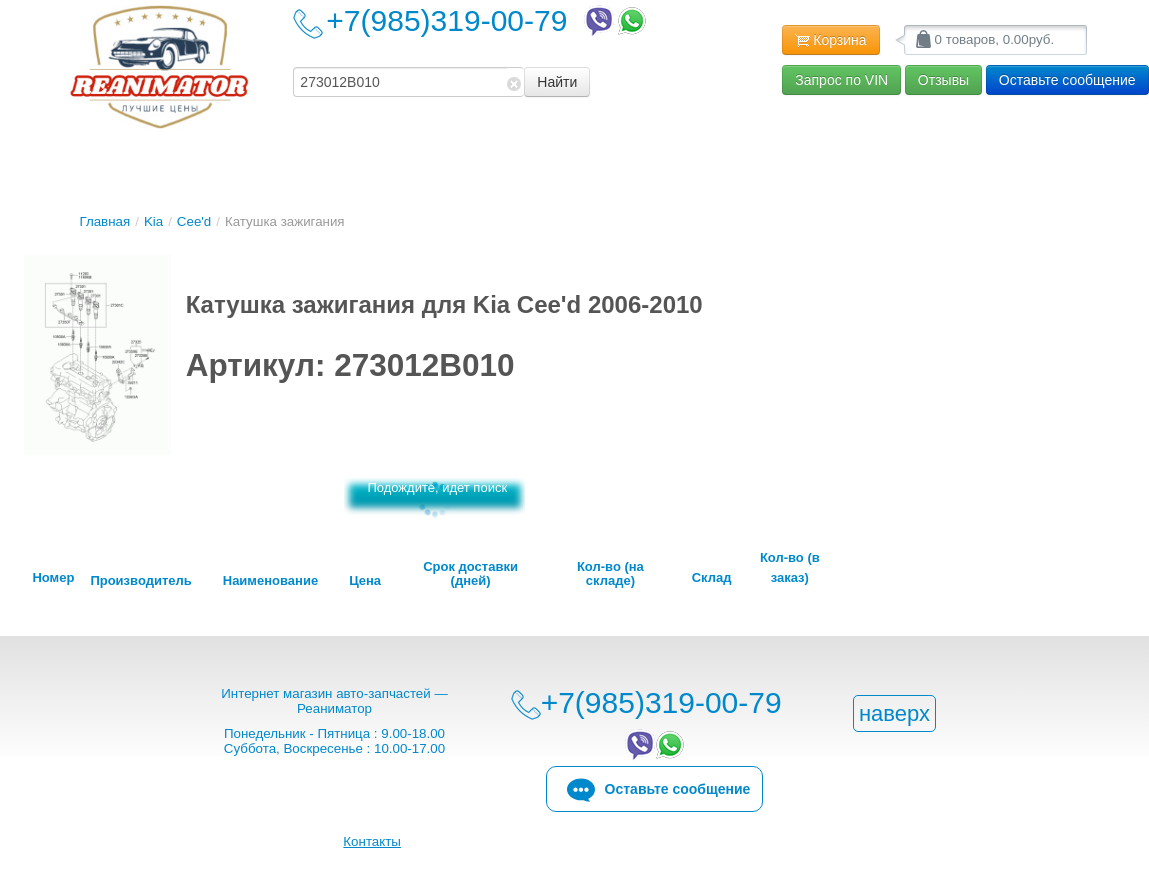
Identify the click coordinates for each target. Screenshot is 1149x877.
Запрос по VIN (841, 80)
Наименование (270, 581)
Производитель (140, 581)
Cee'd (194, 221)
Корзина (830, 41)
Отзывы (943, 80)
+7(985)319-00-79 (488, 20)
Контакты (372, 841)
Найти (557, 82)
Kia (153, 221)
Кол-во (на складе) (610, 574)
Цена (365, 581)
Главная (104, 221)
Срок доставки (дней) (470, 574)
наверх (894, 713)
